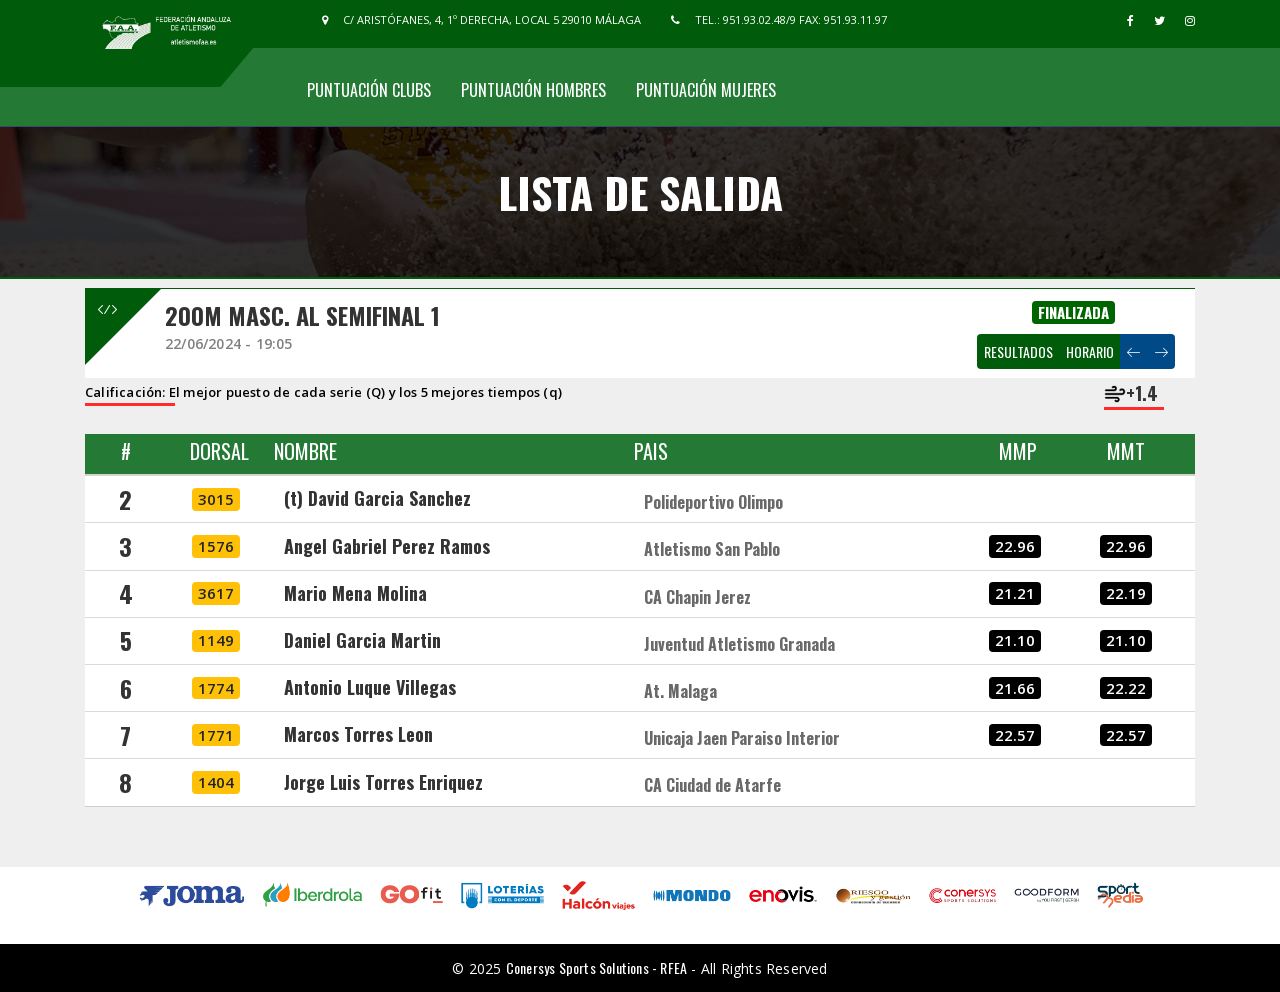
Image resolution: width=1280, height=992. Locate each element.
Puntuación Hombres (533, 90)
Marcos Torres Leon (358, 734)
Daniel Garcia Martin (362, 640)
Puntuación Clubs (369, 90)
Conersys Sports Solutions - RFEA (596, 967)
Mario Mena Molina (355, 593)
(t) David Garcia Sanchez (377, 498)
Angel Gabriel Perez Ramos (387, 546)
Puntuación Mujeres (706, 90)
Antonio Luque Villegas (370, 687)
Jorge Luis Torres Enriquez (383, 782)
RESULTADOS (1018, 351)
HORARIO (1090, 351)
